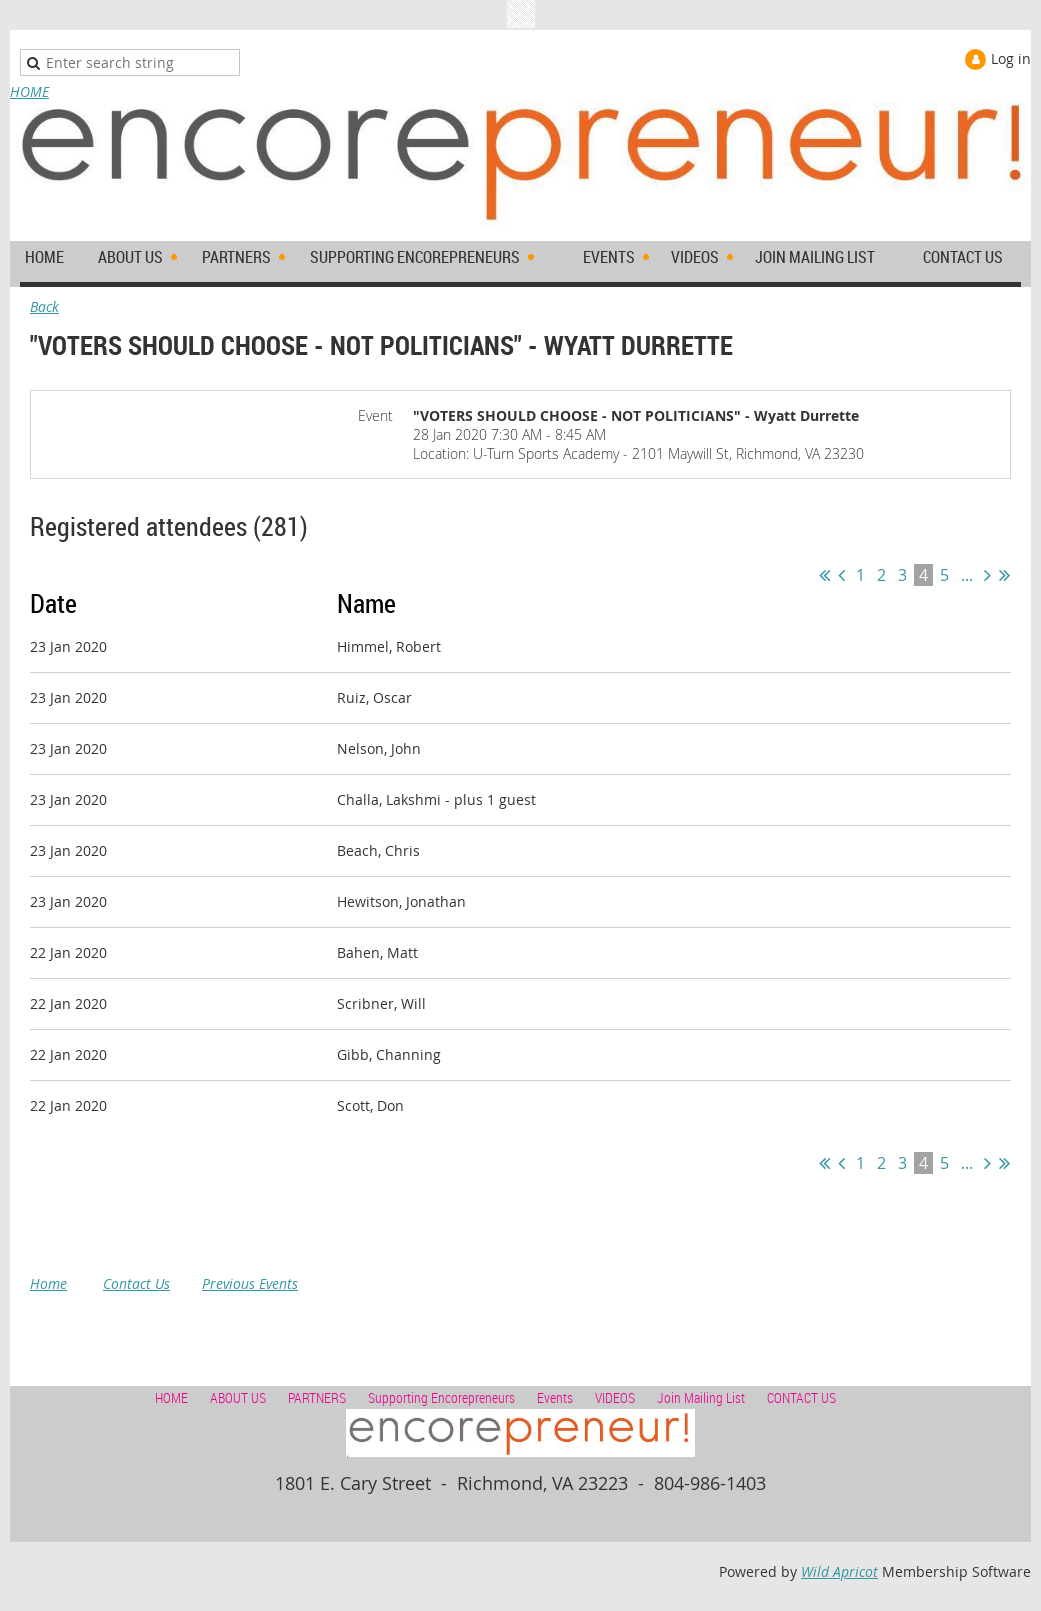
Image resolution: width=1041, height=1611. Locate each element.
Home (48, 1283)
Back (44, 306)
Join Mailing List (701, 1397)
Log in (1011, 58)
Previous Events (250, 1283)
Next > (987, 575)
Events (555, 1397)
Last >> (1004, 575)
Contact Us (136, 1283)
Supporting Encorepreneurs (441, 1397)
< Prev (841, 575)
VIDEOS (615, 1397)
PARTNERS (317, 1397)
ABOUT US (238, 1397)
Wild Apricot (839, 1571)
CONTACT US (801, 1397)
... (967, 575)
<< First (824, 575)
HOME (29, 91)
